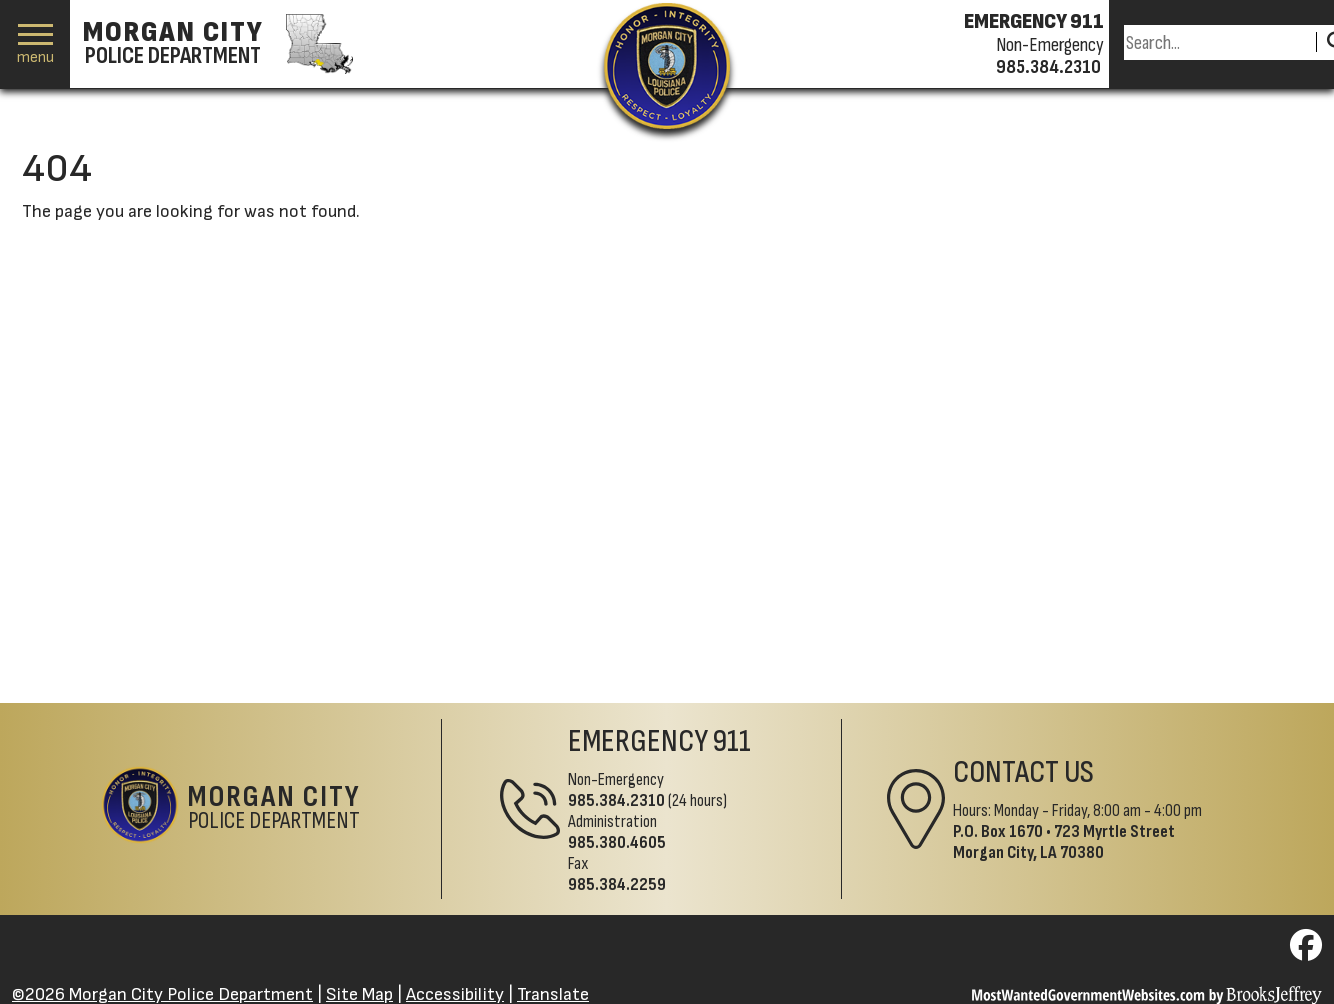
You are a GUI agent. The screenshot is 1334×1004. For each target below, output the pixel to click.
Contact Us (1023, 772)
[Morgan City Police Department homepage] (215, 44)
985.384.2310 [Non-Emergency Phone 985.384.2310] (616, 800)
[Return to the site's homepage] (667, 66)
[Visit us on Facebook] (1306, 951)
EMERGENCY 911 (1034, 22)
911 (732, 741)
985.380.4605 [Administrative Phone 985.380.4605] (617, 842)
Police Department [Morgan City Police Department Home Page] (274, 809)
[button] (35, 44)
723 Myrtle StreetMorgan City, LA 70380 (1064, 842)
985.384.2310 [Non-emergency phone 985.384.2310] (1048, 67)
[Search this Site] (1217, 42)
